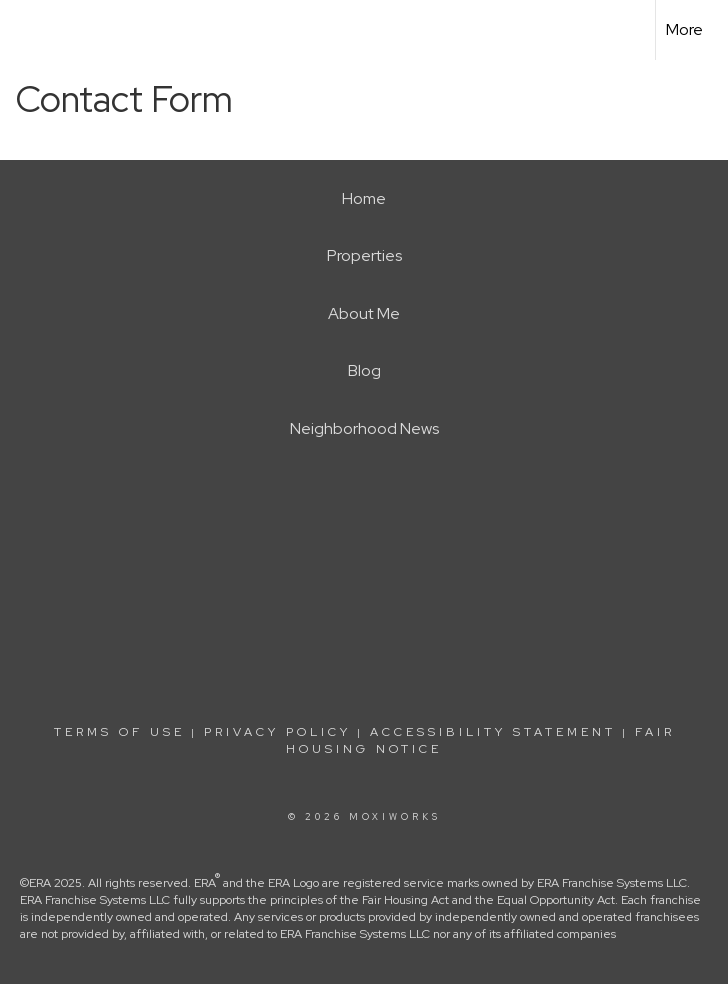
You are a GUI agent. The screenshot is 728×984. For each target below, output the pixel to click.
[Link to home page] (25, 30)
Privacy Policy (277, 732)
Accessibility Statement (493, 732)
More (684, 29)
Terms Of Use (119, 732)
